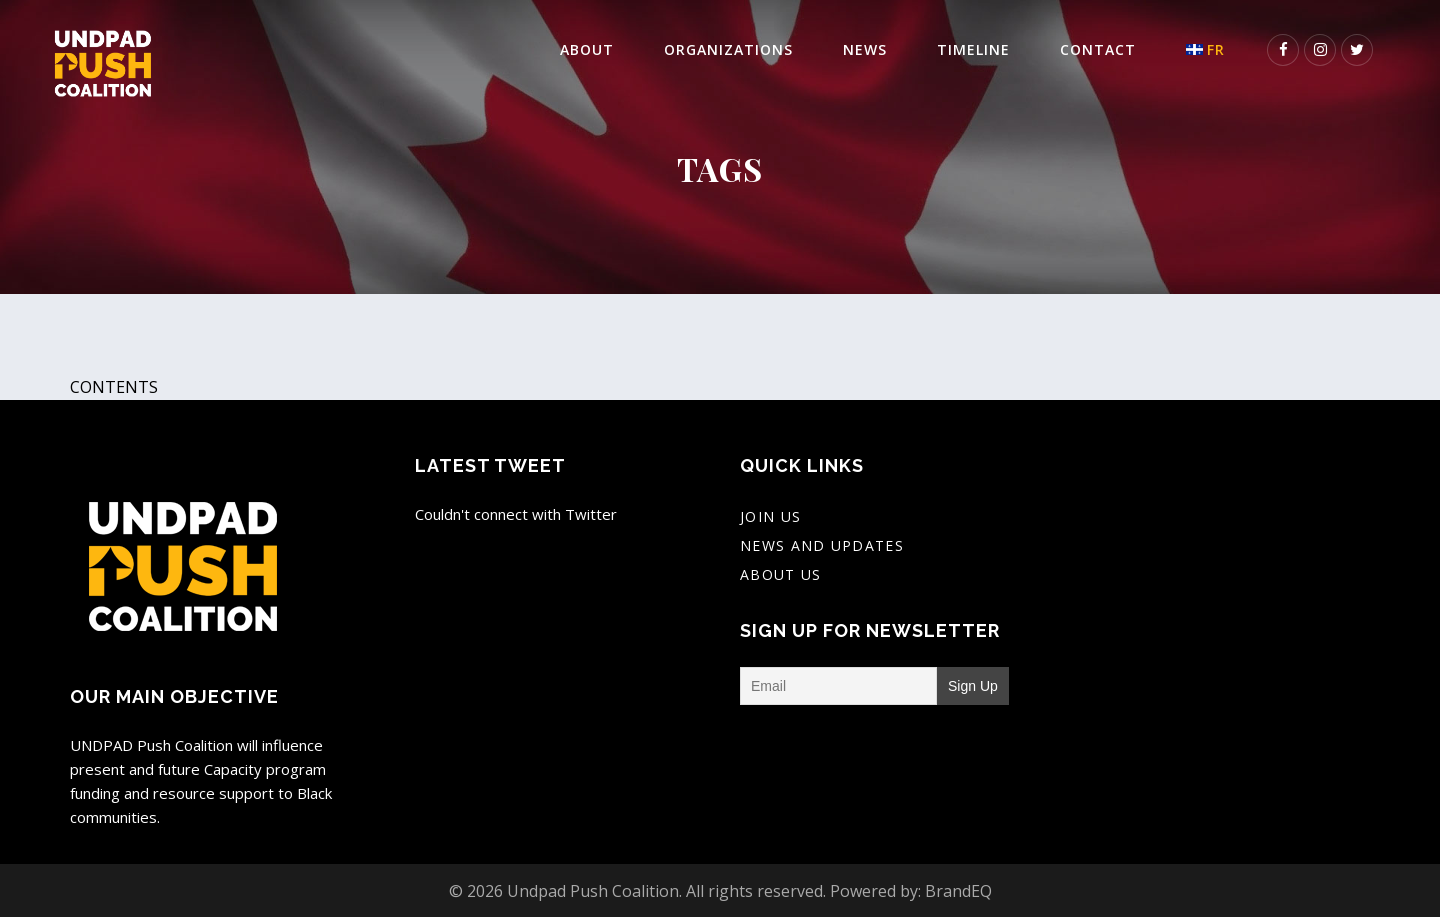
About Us (780, 574)
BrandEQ (958, 891)
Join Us (770, 516)
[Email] (838, 686)
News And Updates (822, 545)
